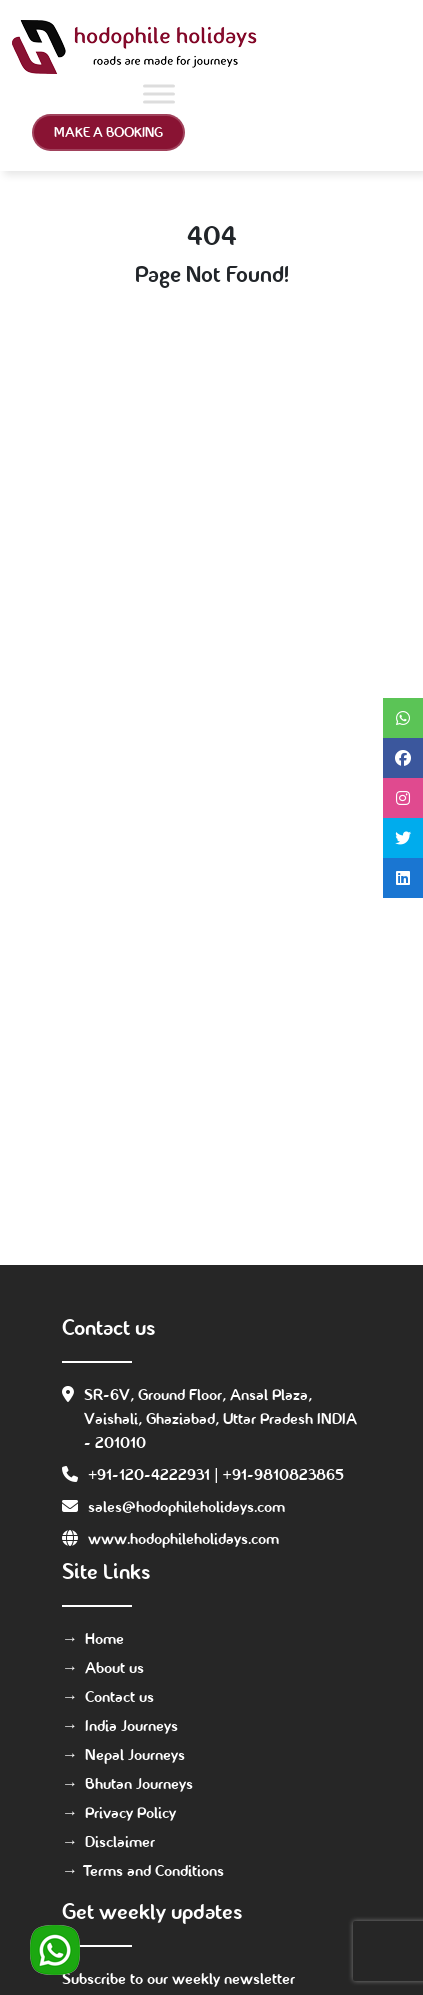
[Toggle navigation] (383, 47)
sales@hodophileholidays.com (186, 1506)
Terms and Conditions (154, 1870)
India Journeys (131, 1725)
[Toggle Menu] (159, 93)
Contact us (119, 1696)
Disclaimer (120, 1841)
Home (104, 1638)
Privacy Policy (130, 1812)
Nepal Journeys (135, 1754)
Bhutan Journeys (139, 1783)
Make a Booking (108, 132)
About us (114, 1667)
